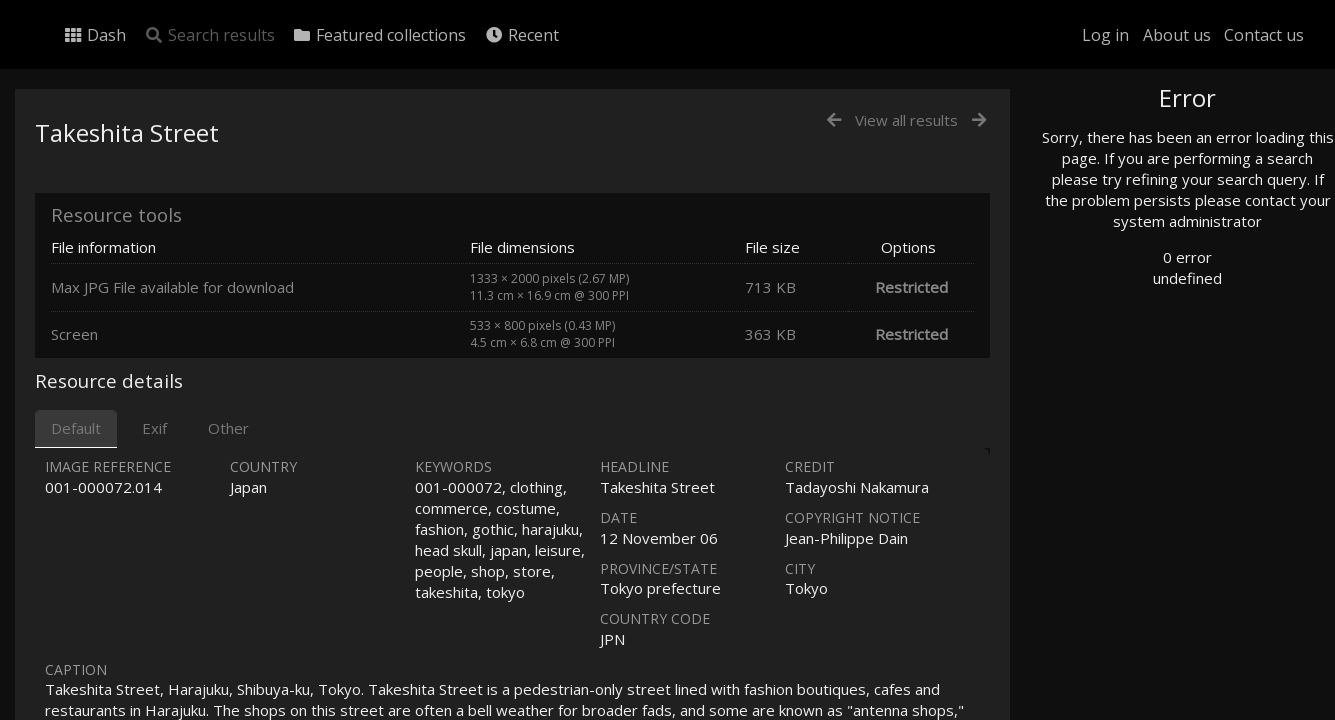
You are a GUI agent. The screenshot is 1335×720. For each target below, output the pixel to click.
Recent (521, 35)
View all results (906, 120)
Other (228, 428)
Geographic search (1138, 384)
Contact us (1264, 35)
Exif (154, 428)
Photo (1100, 143)
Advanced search (1133, 406)
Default (76, 428)
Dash (94, 35)
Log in (1105, 35)
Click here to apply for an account (1169, 708)
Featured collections (379, 35)
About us (1177, 35)
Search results (209, 35)
